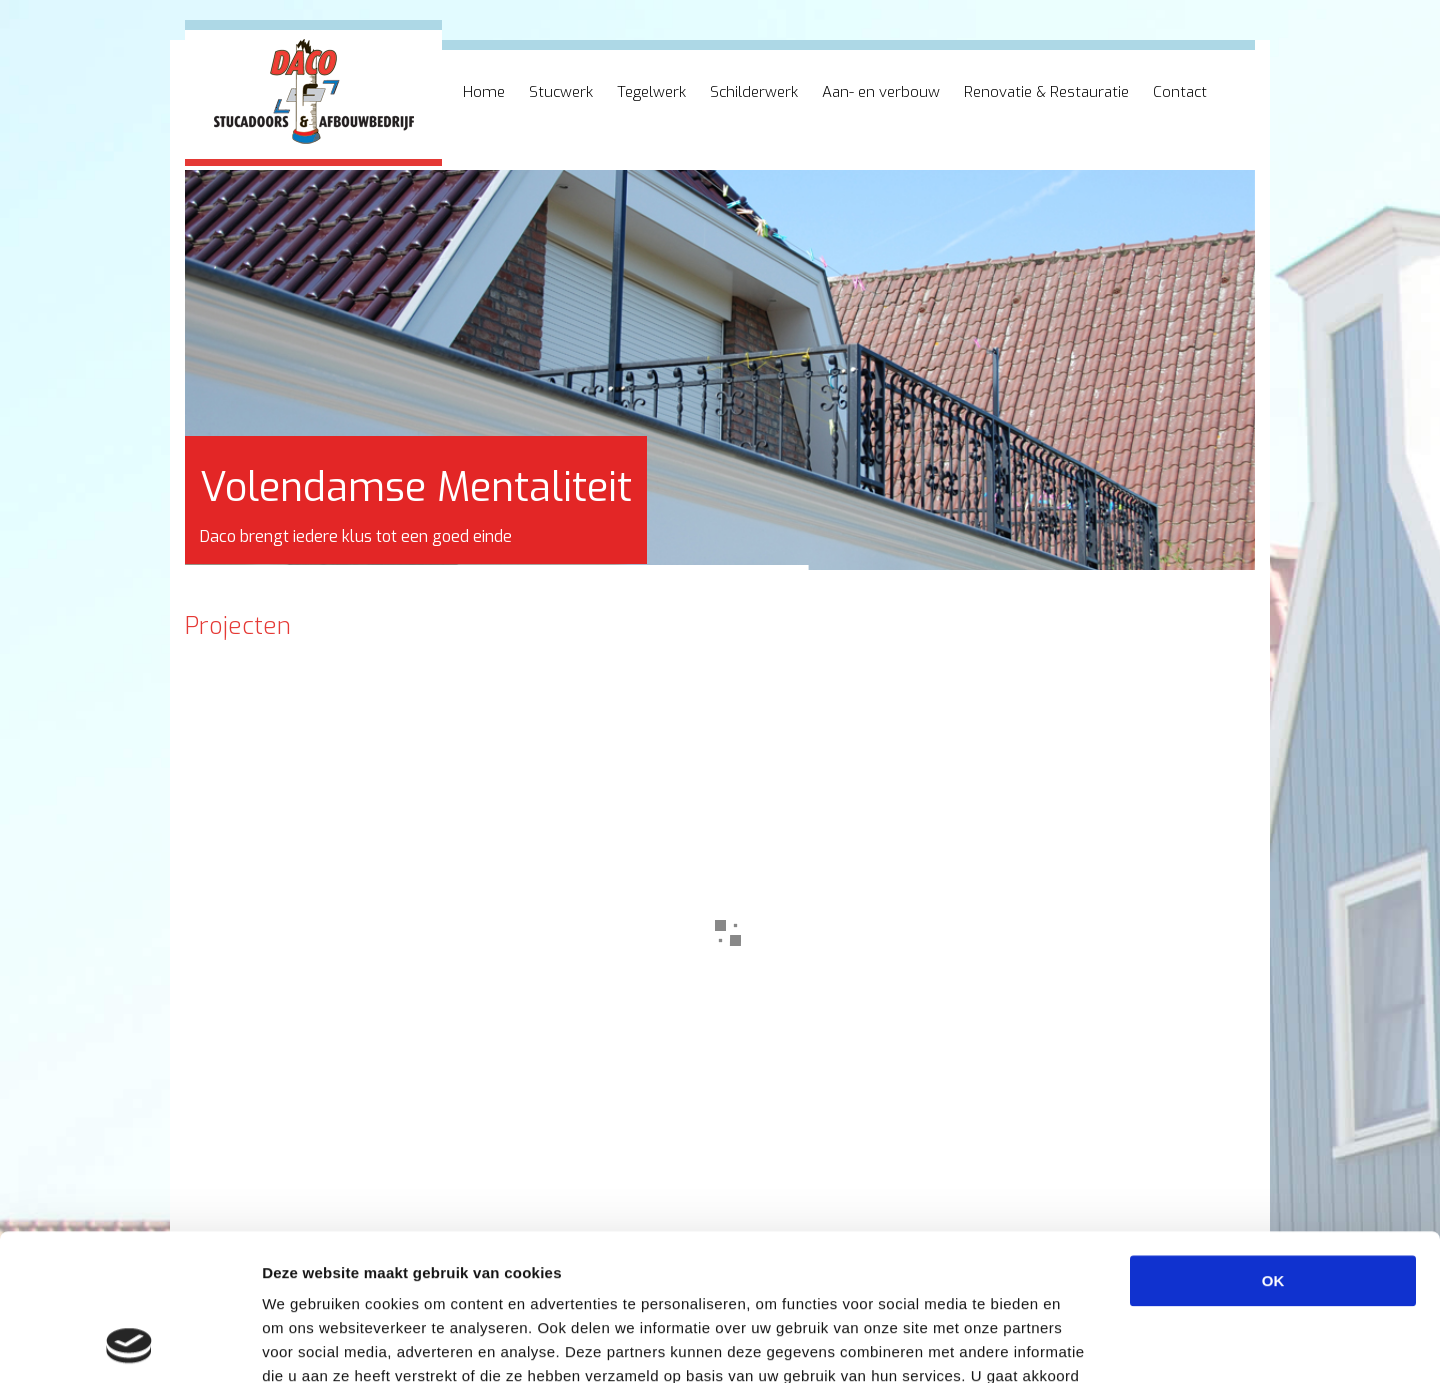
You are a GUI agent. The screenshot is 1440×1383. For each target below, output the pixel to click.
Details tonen (1080, 1343)
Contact (1180, 92)
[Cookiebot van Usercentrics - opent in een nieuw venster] (129, 1344)
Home (484, 92)
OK (1273, 1143)
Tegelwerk (651, 92)
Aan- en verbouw (881, 92)
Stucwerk (561, 92)
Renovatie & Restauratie (1046, 92)
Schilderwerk (754, 92)
